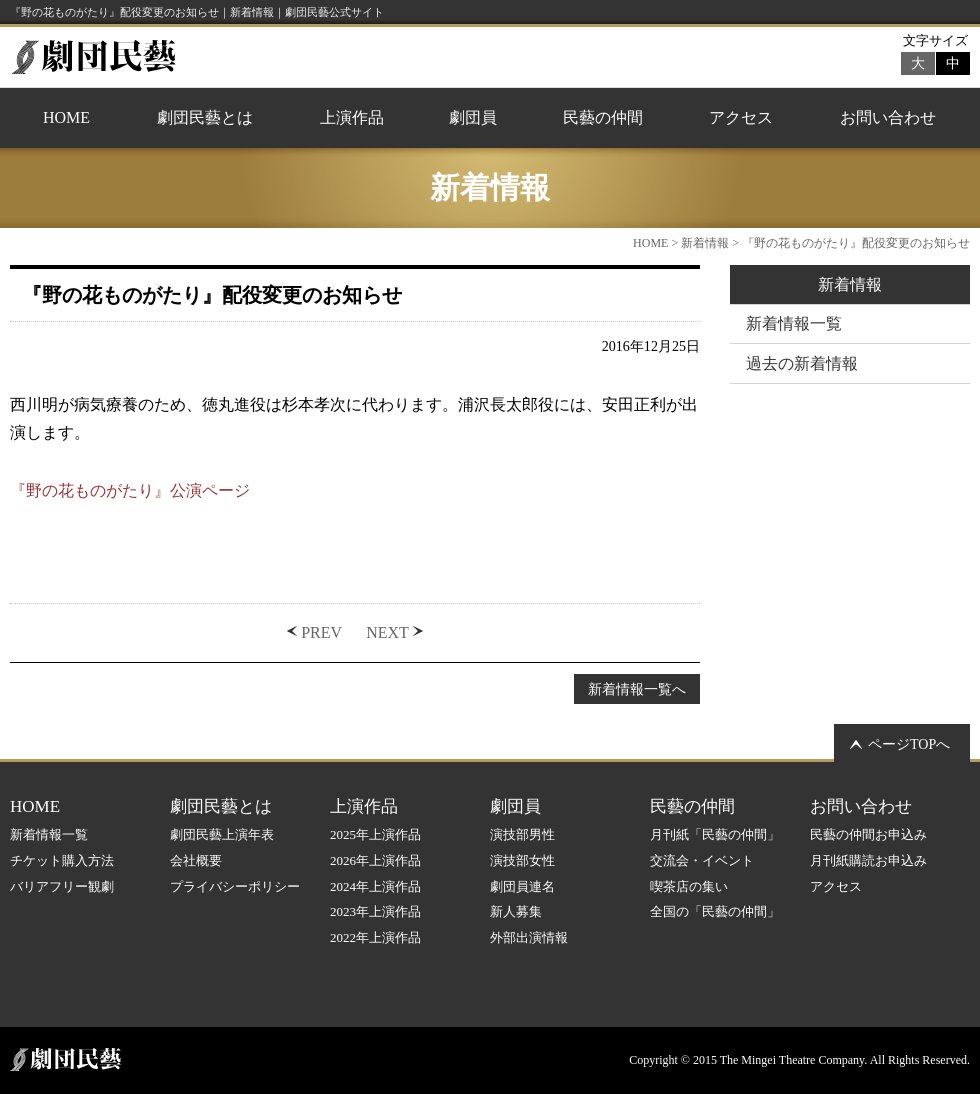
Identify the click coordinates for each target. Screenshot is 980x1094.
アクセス (741, 117)
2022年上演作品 (375, 937)
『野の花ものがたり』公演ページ (130, 490)
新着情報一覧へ (637, 689)
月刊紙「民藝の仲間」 (715, 834)
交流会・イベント (702, 860)
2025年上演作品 (375, 834)
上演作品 (352, 117)
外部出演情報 (529, 937)
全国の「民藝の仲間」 (715, 911)
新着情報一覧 (794, 323)
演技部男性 (522, 834)
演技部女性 (522, 860)
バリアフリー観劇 (62, 886)
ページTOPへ (909, 744)
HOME (66, 117)
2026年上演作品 (375, 860)
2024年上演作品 (375, 886)
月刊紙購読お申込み (868, 860)
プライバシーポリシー (235, 886)
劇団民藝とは (205, 117)
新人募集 (516, 911)
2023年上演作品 (375, 911)
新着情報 (705, 243)
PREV (321, 632)
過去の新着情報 (802, 363)
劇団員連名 (522, 886)
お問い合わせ (888, 117)
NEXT (387, 632)
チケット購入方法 (62, 860)
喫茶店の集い (689, 886)
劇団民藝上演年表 (222, 834)
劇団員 (473, 117)
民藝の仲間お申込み (868, 834)
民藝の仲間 (603, 117)
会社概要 (196, 860)
